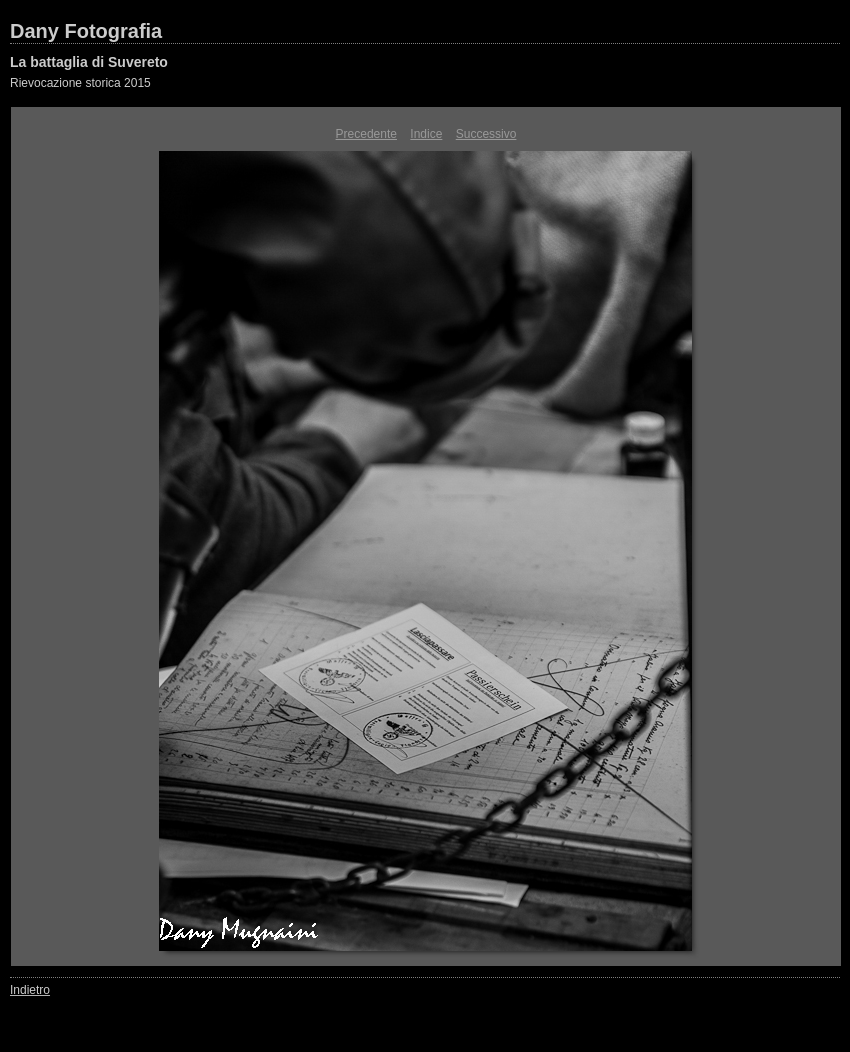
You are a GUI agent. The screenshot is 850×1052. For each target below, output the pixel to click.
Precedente (366, 134)
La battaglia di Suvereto (89, 62)
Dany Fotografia (86, 31)
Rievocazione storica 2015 (80, 83)
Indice (426, 134)
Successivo (486, 134)
